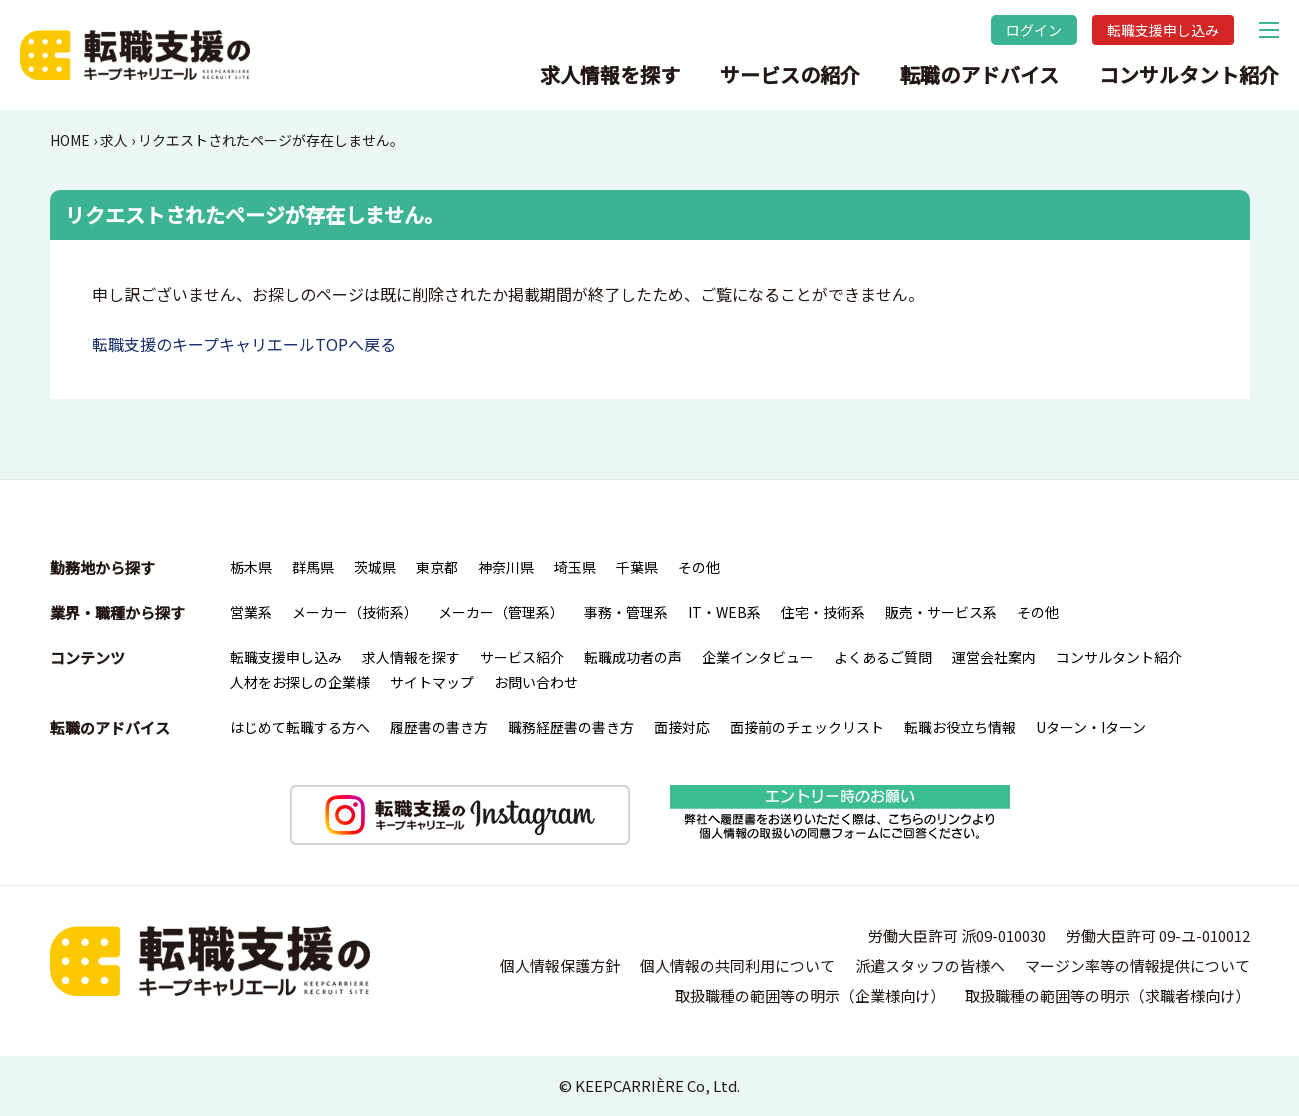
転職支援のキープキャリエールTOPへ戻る (244, 344)
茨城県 (375, 567)
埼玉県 (575, 567)
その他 (699, 567)
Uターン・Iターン (1091, 727)
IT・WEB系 (724, 612)
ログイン (1034, 30)
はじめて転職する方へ (300, 727)
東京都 (437, 567)
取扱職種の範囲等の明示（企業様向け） (810, 995)
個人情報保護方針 (560, 965)
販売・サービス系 (941, 612)
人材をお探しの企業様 (300, 682)
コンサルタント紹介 (1189, 74)
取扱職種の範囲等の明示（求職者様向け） (1107, 995)
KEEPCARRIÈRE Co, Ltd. (657, 1085)
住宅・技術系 (823, 612)
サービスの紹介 (790, 74)
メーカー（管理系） (501, 612)
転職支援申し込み (1163, 30)
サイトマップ (432, 682)
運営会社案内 (994, 657)
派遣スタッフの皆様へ (930, 965)
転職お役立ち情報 (960, 727)
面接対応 (682, 727)
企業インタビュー (758, 657)
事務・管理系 (626, 612)
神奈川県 (506, 567)
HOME (70, 140)
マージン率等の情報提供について (1137, 965)
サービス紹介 (522, 657)
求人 (114, 140)
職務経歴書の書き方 (571, 727)
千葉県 (637, 567)
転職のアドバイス (979, 74)
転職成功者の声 (633, 657)
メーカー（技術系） (355, 612)
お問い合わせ (536, 682)
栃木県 (251, 567)
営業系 (251, 612)
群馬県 (313, 567)
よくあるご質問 (883, 657)
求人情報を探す (610, 74)
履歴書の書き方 (439, 727)
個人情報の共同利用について (737, 965)
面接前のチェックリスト (807, 727)
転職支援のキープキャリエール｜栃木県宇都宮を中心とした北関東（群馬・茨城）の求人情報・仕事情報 (135, 55)
